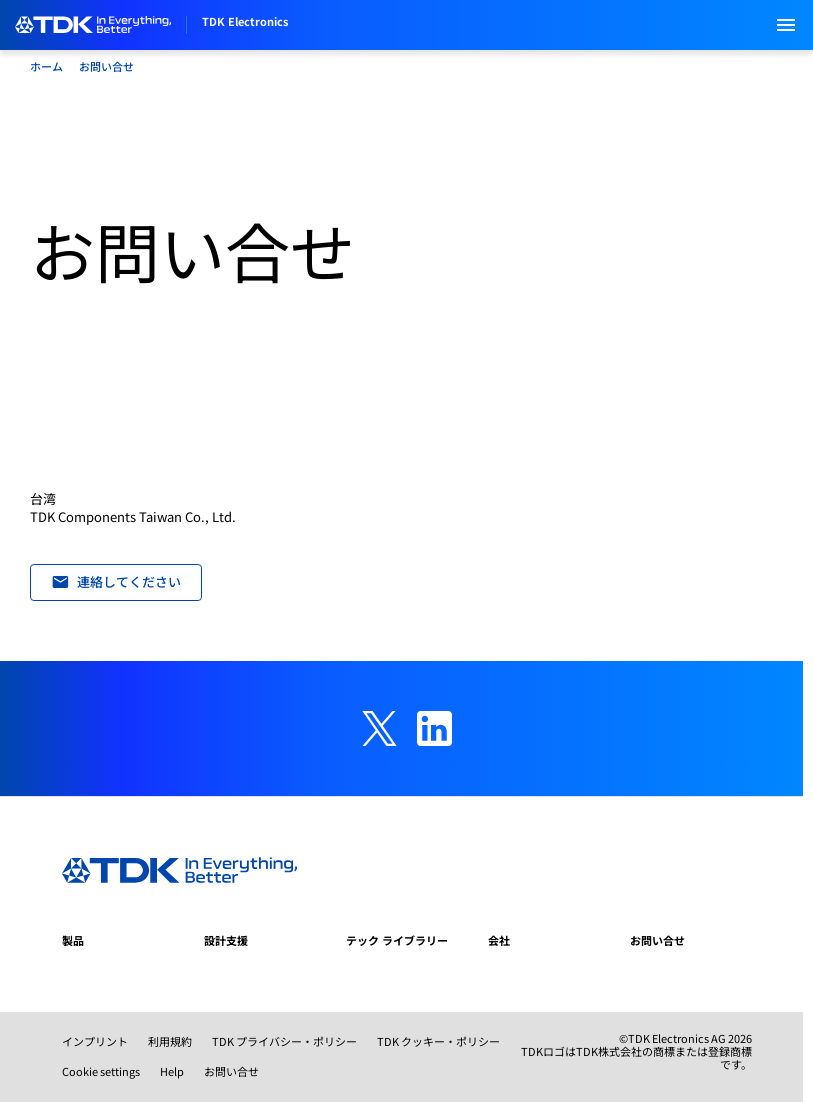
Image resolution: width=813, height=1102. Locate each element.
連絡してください (116, 581)
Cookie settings (101, 1071)
